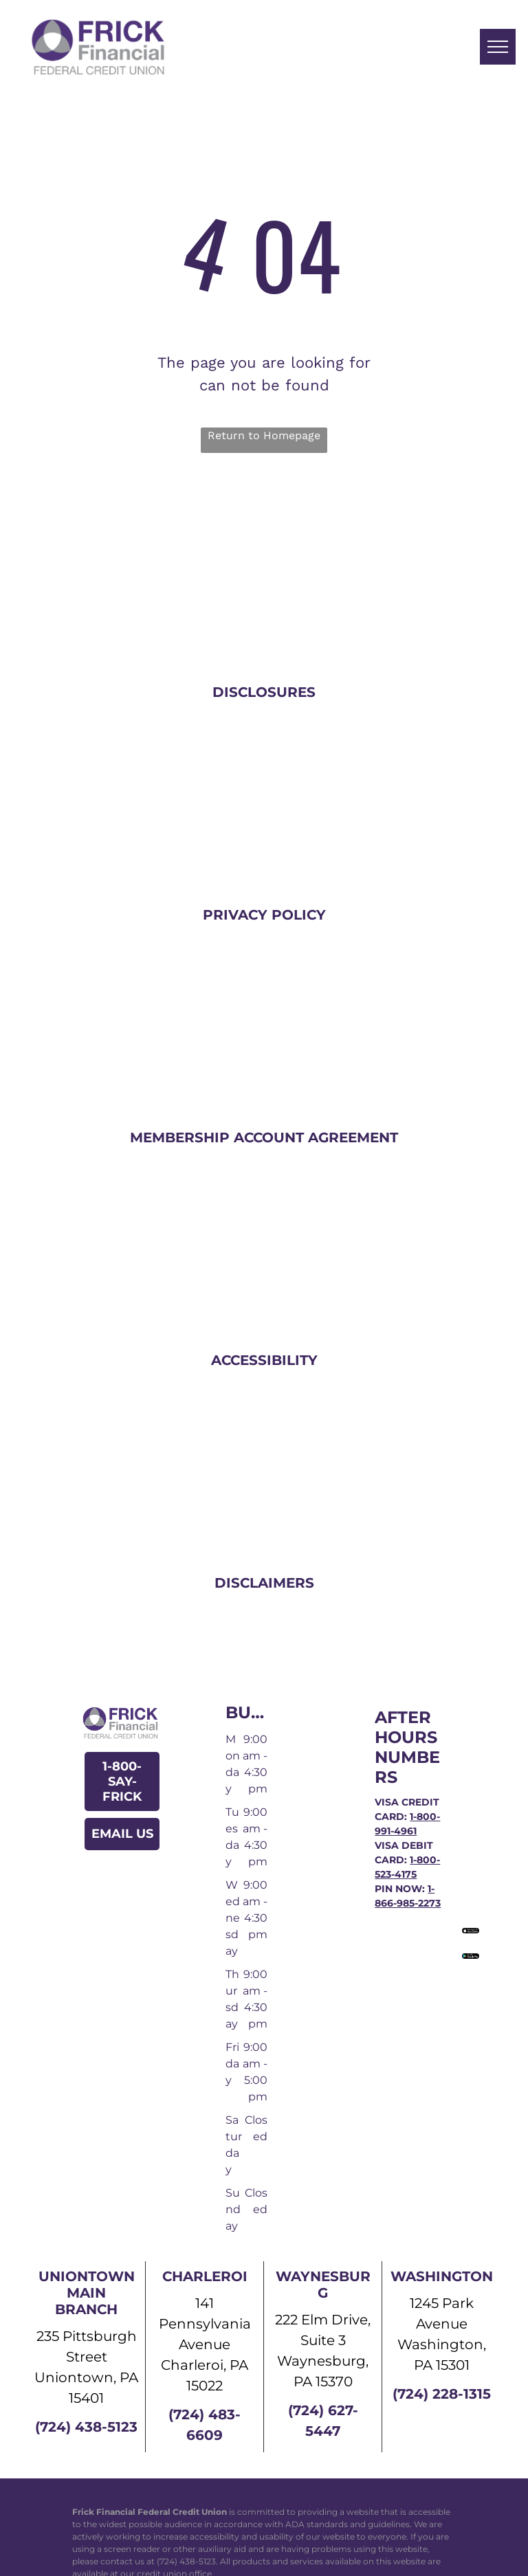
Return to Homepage (264, 435)
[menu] (498, 47)
